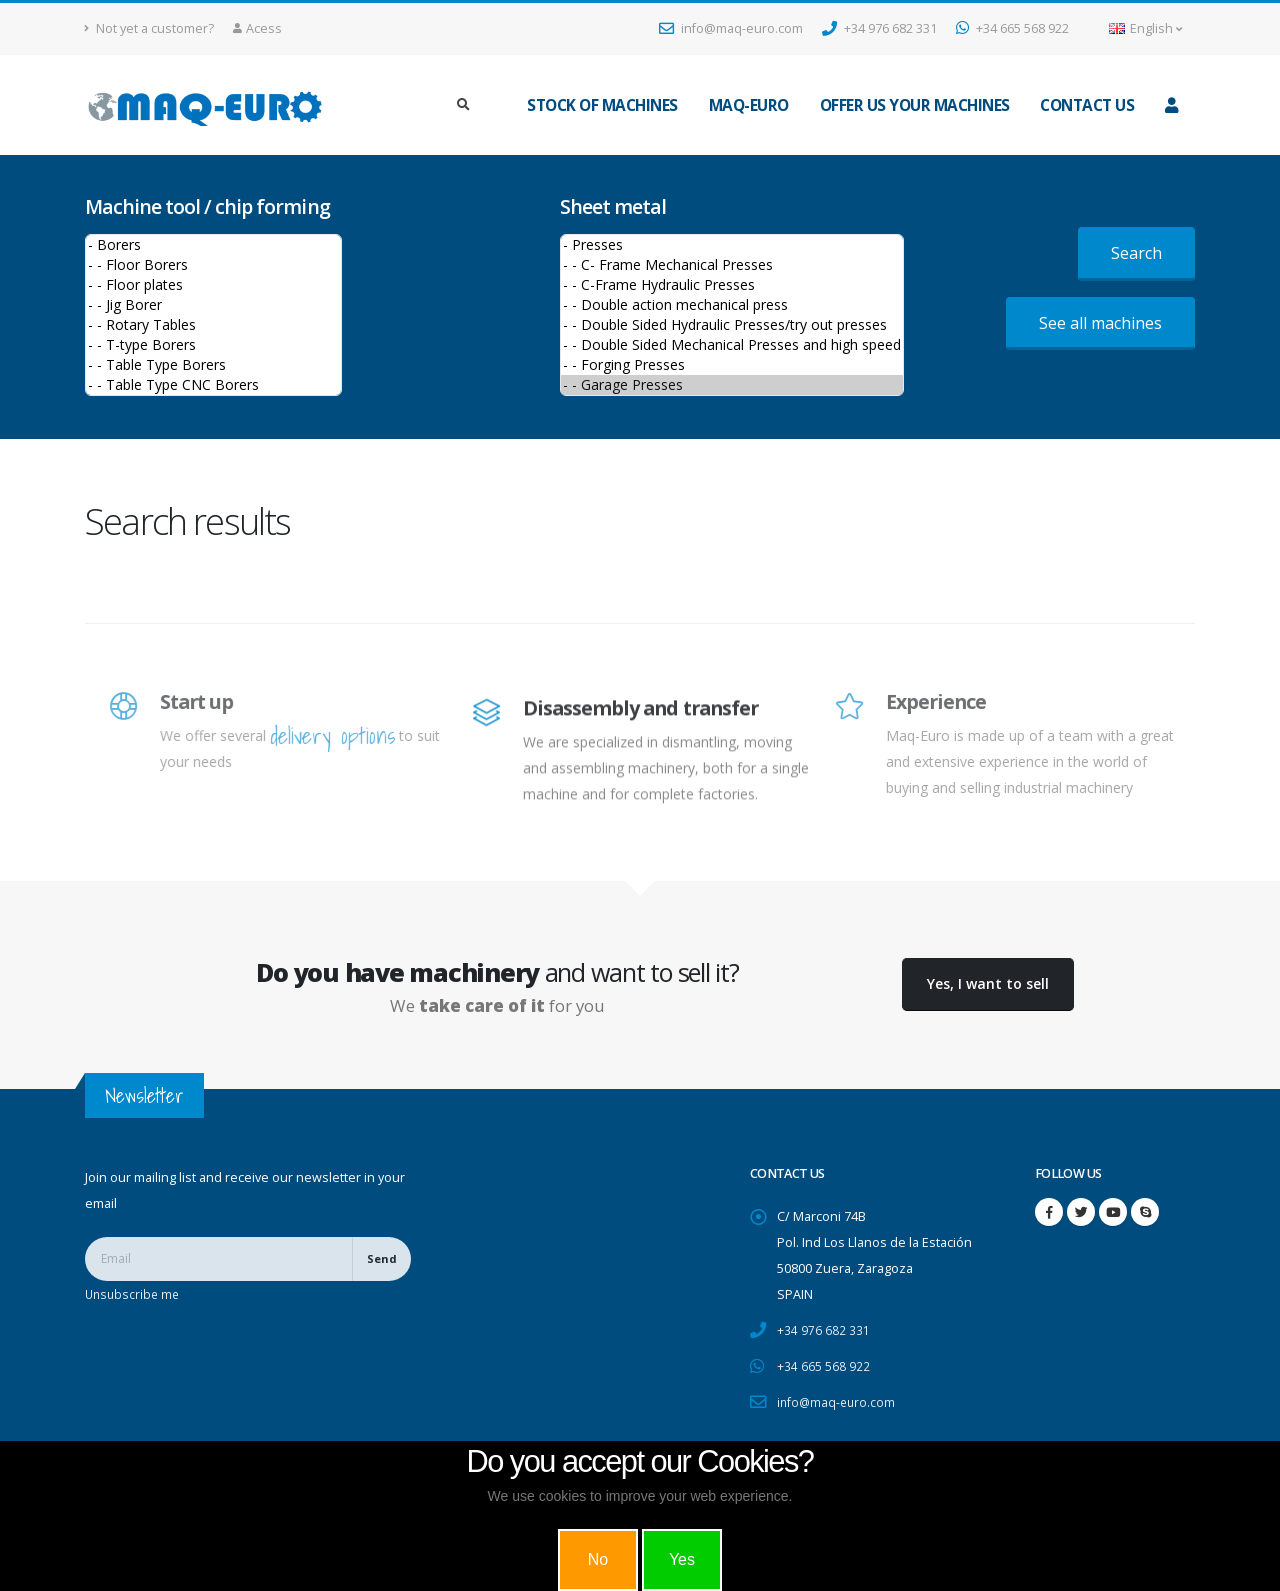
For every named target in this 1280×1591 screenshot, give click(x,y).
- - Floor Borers (213, 265)
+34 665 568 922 (1012, 28)
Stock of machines (602, 105)
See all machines (1100, 323)
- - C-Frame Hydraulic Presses (732, 285)
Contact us (1087, 105)
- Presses (732, 245)
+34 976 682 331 (879, 28)
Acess (257, 28)
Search (1136, 253)
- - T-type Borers (213, 345)
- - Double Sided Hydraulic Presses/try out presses (732, 325)
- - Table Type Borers (213, 365)
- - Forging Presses (732, 365)
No (598, 1559)
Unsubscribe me (134, 1293)
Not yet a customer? (149, 28)
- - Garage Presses (732, 385)
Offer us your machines (915, 105)
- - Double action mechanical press (732, 305)
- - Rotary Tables (213, 325)
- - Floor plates (213, 285)
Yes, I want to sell (988, 983)
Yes (682, 1559)
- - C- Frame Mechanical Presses (732, 265)
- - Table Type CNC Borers (213, 385)
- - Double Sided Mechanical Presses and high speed (732, 345)
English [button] (1145, 28)
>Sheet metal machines (732, 315)
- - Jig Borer (213, 305)
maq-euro (749, 105)
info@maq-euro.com (731, 28)
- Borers (213, 245)
